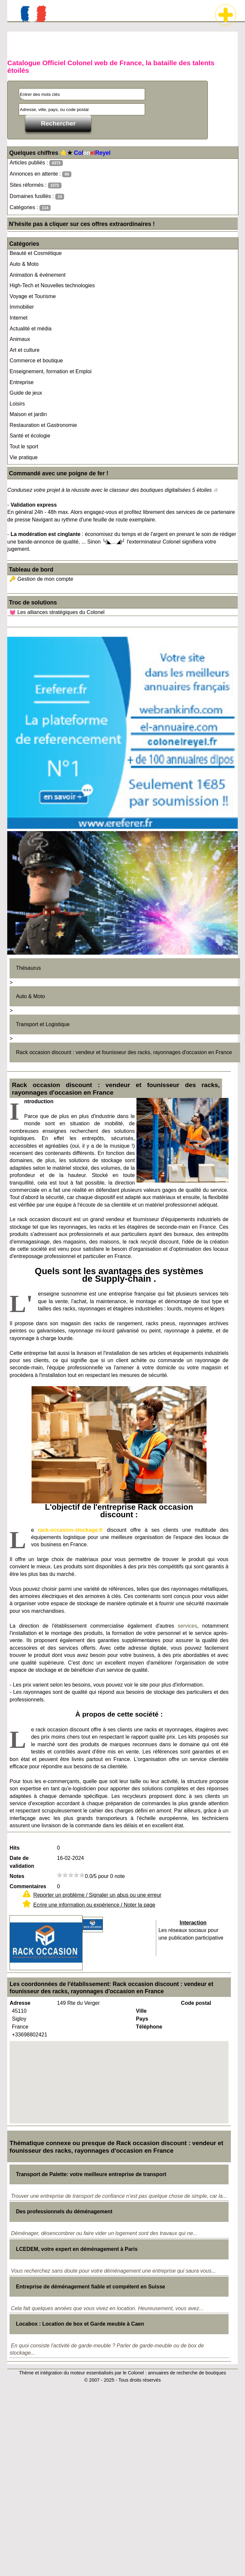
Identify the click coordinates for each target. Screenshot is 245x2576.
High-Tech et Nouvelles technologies (52, 285)
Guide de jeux (26, 393)
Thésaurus (28, 968)
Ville (141, 2011)
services (187, 1626)
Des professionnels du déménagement (64, 2211)
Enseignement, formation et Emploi (50, 371)
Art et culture (24, 350)
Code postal (196, 2003)
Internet (18, 318)
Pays (142, 2019)
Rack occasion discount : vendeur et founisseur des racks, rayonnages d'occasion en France (124, 1052)
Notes (17, 1876)
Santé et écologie (30, 435)
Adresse (20, 2003)
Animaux (20, 339)
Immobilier (22, 307)
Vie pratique (23, 457)
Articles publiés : (36, 163)
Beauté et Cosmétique (35, 253)
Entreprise (22, 382)
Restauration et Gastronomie (43, 425)
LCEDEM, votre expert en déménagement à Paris (77, 2249)
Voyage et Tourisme (33, 296)
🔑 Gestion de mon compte (41, 579)
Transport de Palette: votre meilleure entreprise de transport (91, 2174)
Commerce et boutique (36, 360)
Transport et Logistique (43, 1024)
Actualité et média (30, 328)
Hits (14, 1848)
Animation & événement (37, 275)
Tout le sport (24, 446)
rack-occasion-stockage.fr (70, 1530)
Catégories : (30, 208)
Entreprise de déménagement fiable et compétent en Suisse (90, 2286)
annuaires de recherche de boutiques (187, 2372)
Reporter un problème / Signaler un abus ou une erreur (97, 1895)
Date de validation (22, 1862)
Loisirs (17, 403)
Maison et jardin (28, 414)
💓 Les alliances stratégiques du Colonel (57, 612)
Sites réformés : (35, 185)
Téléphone (149, 2027)
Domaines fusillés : (37, 196)
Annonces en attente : (40, 174)
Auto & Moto (24, 264)
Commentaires (28, 1886)
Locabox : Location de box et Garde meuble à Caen (80, 2324)
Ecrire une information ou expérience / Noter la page (94, 1905)
